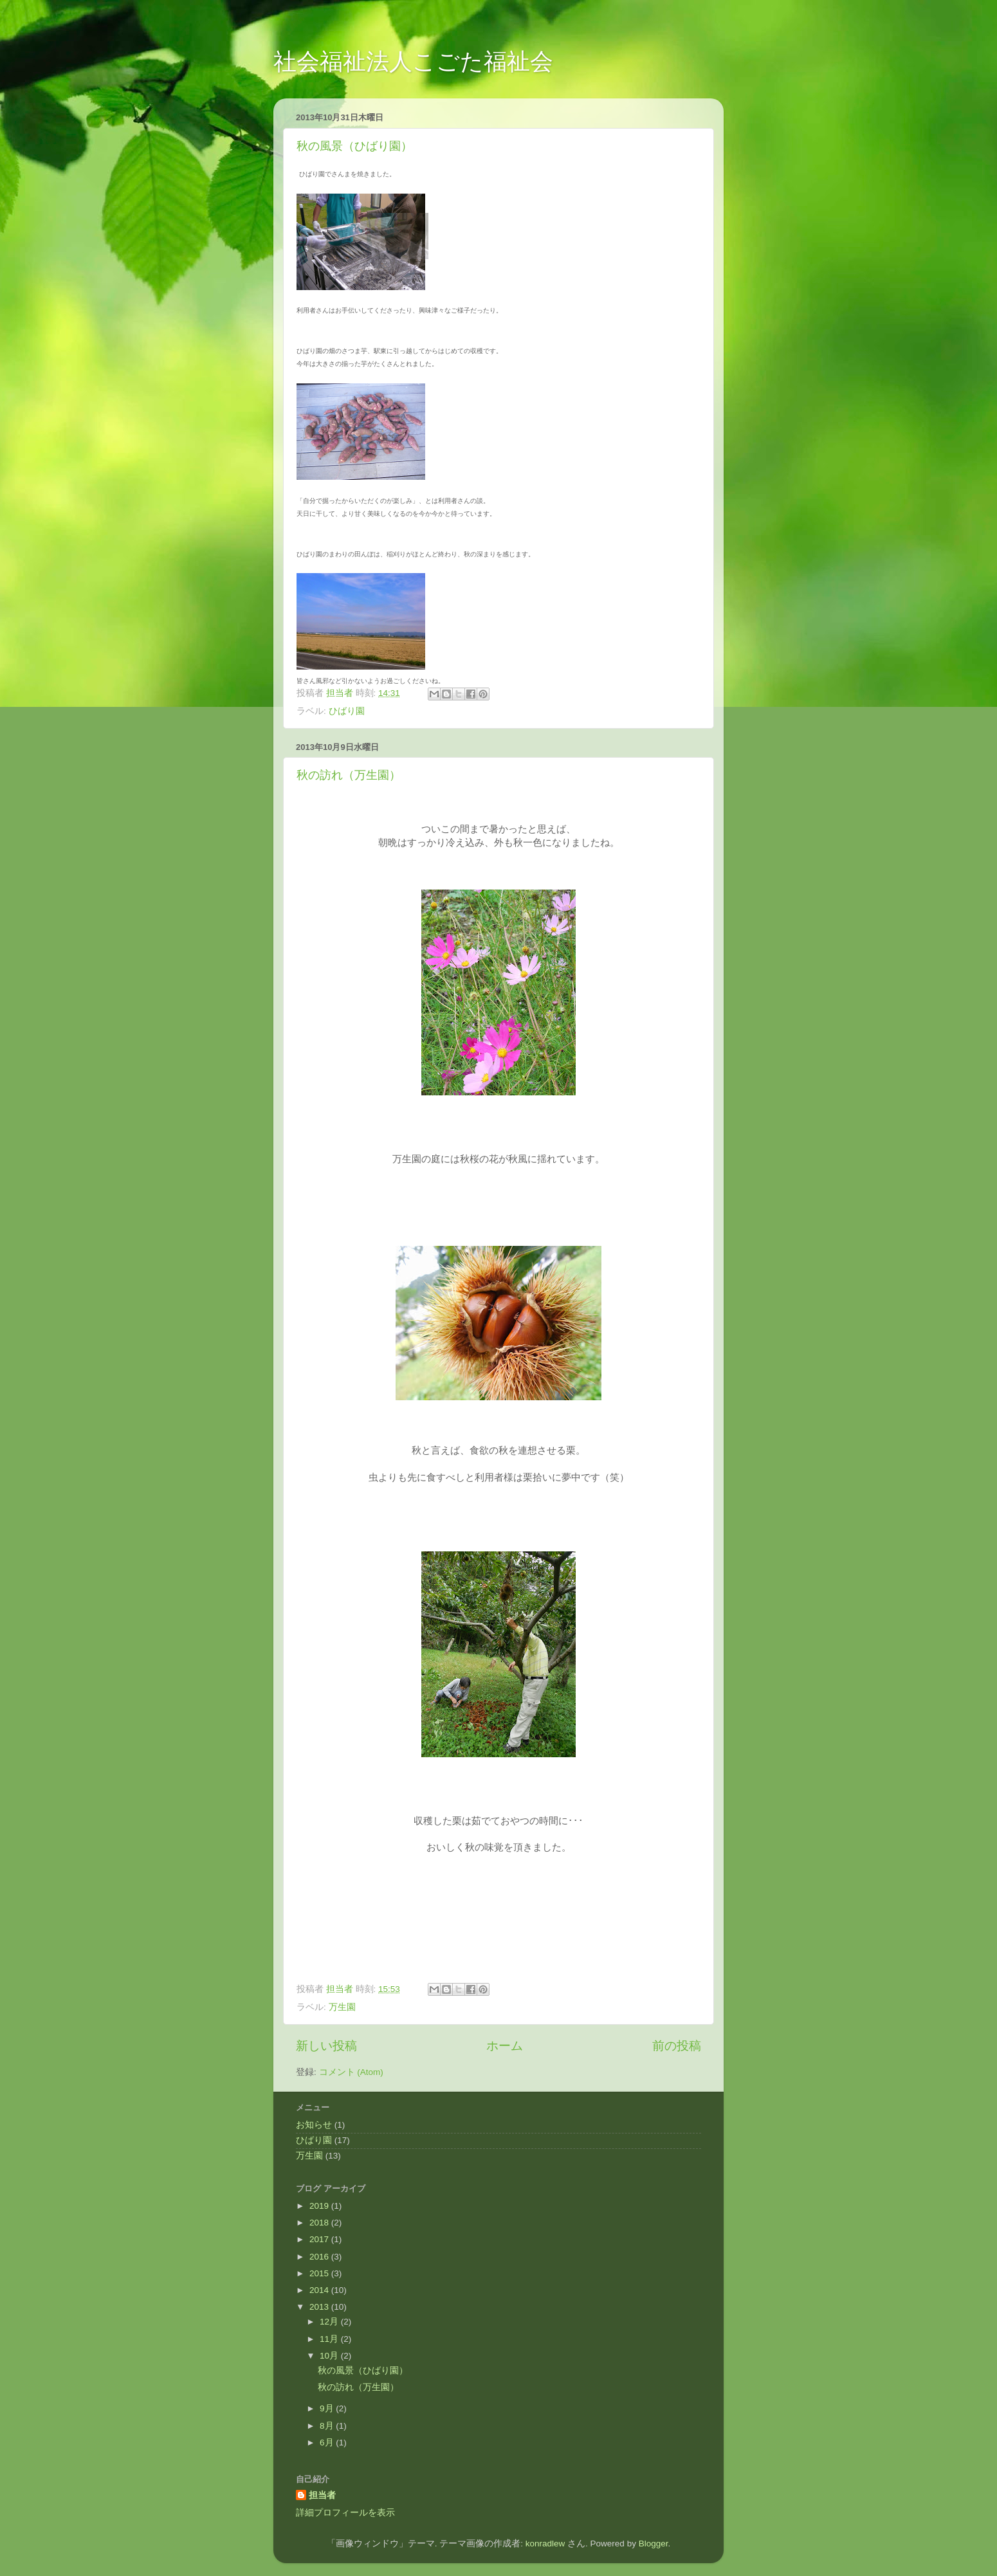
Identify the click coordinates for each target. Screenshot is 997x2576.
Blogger (653, 2543)
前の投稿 (676, 2045)
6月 (328, 2442)
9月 (328, 2408)
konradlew (545, 2543)
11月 (330, 2339)
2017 (320, 2239)
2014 (320, 2290)
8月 (328, 2426)
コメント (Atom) (351, 2072)
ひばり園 (347, 711)
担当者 (322, 2495)
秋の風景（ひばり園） (354, 146)
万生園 (342, 2007)
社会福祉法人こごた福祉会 (413, 61)
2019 (320, 2206)
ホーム (504, 2045)
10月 (330, 2356)
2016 (320, 2256)
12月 (330, 2321)
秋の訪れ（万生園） (349, 775)
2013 (320, 2307)
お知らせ (314, 2125)
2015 (320, 2273)
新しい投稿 (326, 2045)
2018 (320, 2222)
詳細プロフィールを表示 (345, 2512)
